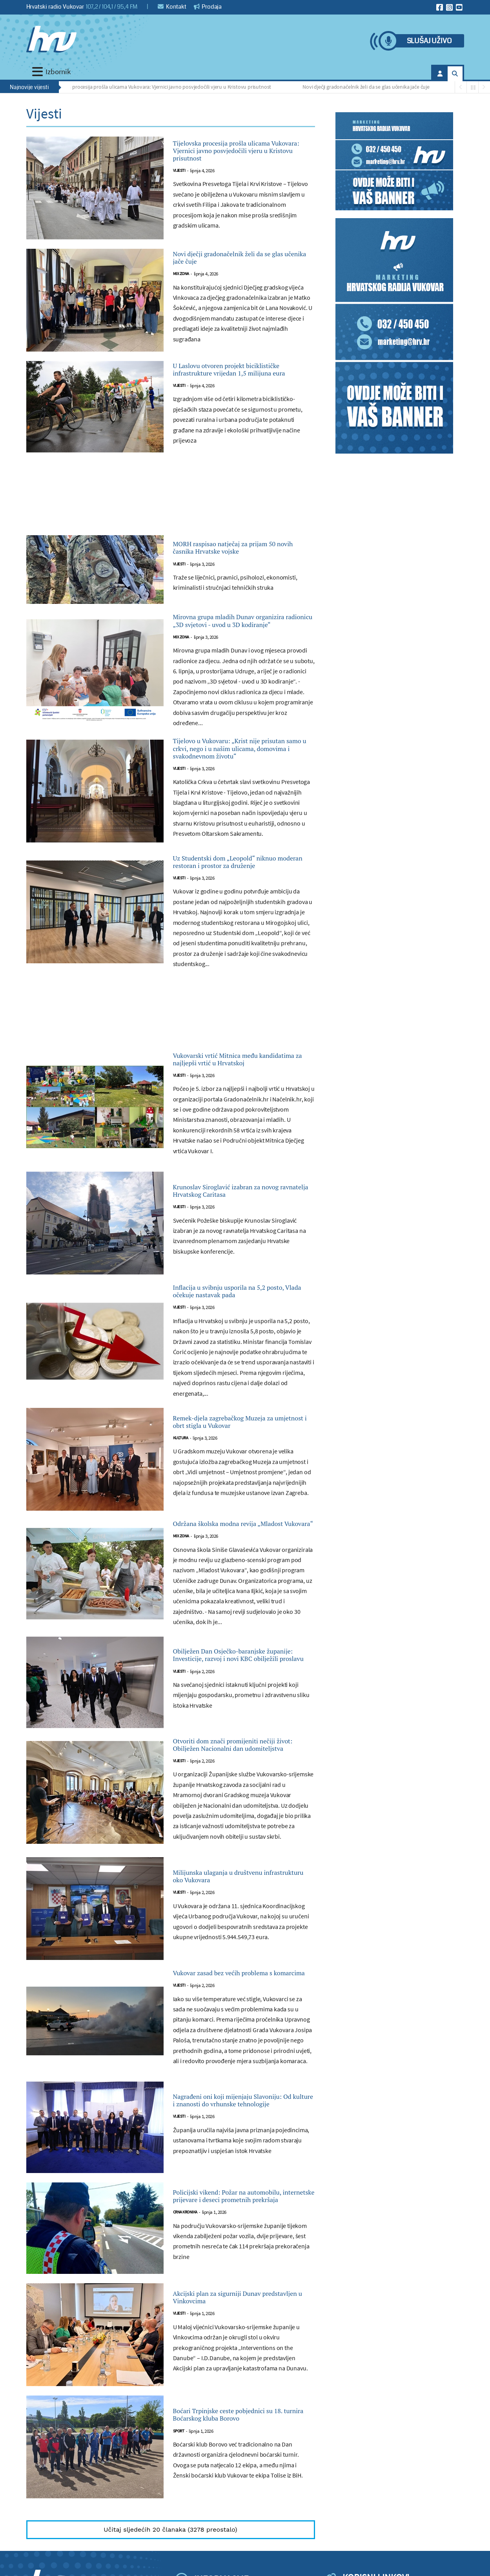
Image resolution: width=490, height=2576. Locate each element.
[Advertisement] (170, 537)
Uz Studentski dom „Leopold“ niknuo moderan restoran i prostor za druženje (234, 952)
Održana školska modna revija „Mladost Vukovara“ (235, 1674)
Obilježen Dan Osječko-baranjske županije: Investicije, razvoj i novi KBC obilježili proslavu (243, 1813)
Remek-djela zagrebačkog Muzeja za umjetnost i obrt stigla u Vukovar (242, 1562)
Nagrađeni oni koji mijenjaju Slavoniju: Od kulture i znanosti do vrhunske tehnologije (239, 2292)
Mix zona (181, 297)
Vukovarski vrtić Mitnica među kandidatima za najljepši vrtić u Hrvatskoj (238, 1168)
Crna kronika (185, 2417)
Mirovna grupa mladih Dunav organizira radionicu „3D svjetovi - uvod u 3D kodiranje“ (242, 669)
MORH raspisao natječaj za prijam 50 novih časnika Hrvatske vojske (244, 587)
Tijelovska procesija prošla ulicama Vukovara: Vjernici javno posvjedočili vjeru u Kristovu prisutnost (164, 86)
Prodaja (208, 6)
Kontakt (172, 6)
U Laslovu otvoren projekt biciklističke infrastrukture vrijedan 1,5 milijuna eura (228, 400)
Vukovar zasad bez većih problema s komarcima (223, 2157)
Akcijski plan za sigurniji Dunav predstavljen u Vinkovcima (239, 2496)
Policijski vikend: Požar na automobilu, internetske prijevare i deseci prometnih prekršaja (243, 2391)
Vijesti (179, 190)
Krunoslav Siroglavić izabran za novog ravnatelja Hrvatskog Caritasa (238, 1309)
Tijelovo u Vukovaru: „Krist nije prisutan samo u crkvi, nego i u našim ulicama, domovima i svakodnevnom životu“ (238, 817)
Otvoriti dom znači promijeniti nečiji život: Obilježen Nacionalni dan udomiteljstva (242, 1912)
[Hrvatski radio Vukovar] (51, 39)
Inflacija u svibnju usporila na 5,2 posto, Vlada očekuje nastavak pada (242, 1419)
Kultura (180, 1587)
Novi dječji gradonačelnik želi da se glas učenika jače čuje (370, 86)
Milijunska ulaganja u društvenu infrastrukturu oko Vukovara (240, 2053)
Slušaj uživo (429, 41)
